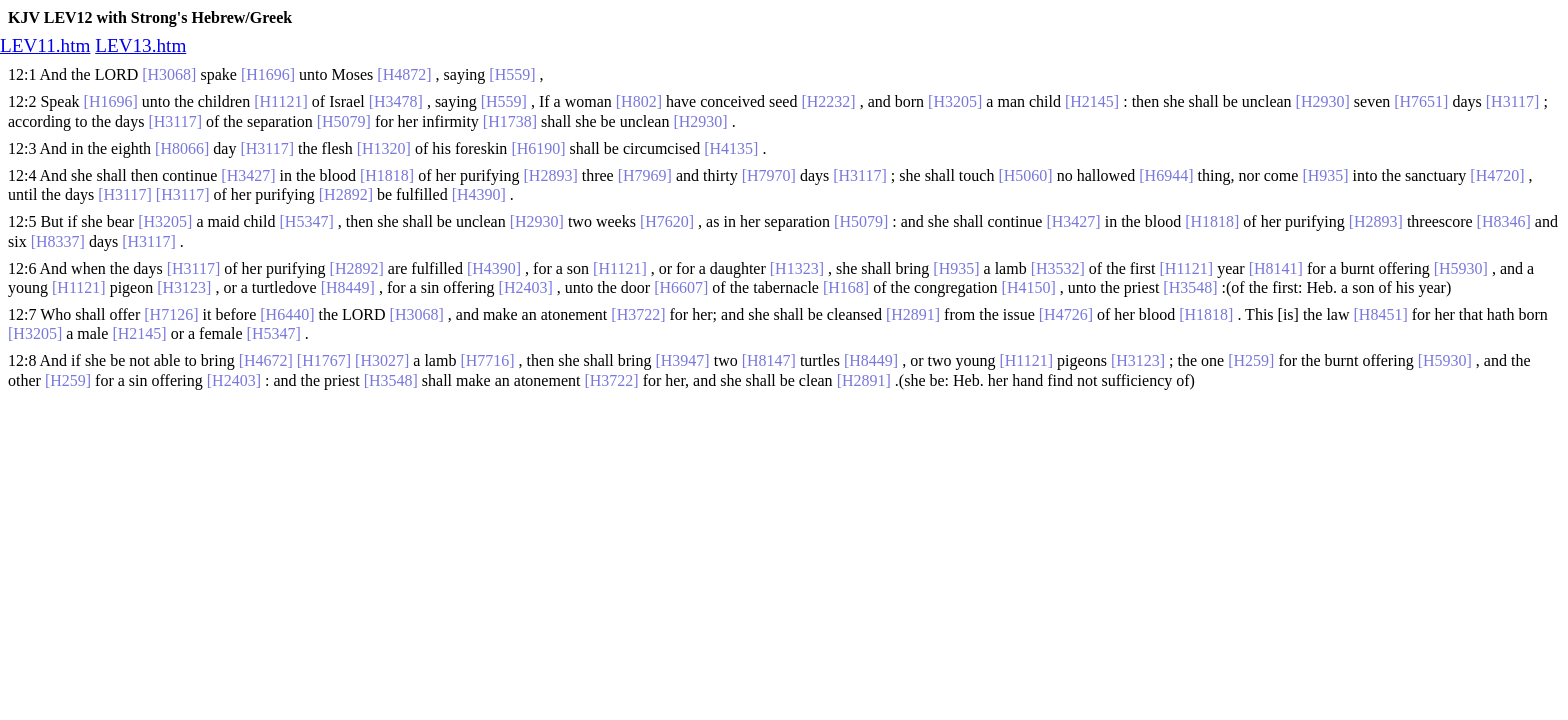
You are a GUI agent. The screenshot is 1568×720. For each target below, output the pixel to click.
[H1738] (510, 121)
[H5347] (307, 221)
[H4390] (479, 194)
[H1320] (384, 148)
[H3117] (1513, 101)
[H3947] (682, 360)
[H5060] (1025, 175)
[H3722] (638, 314)
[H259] (1251, 360)
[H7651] (1421, 101)
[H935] (1325, 175)
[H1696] (268, 74)
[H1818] (387, 175)
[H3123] (184, 287)
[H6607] (681, 287)
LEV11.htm (45, 45)
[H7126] (171, 314)
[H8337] (58, 241)
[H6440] (287, 314)
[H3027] (382, 360)
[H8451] (1381, 314)
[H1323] (797, 268)
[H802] (639, 101)
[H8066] (182, 148)
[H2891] (913, 314)
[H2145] (1092, 101)
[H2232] (828, 101)
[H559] (512, 74)
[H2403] (526, 287)
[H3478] (396, 101)
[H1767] (324, 360)
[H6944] (1166, 175)
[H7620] (667, 221)
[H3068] (169, 74)
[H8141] (1276, 268)
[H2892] (346, 194)
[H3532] (1058, 268)
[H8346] (1504, 221)
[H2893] (551, 175)
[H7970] (769, 175)
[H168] (846, 287)
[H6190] (538, 148)
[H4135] (731, 148)
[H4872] (404, 74)
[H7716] (487, 360)
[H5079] (344, 121)
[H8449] (348, 287)
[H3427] (248, 175)
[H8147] (769, 360)
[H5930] (1461, 268)
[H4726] (1066, 314)
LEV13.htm (140, 45)
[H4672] (266, 360)
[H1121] (281, 101)
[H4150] (1029, 287)
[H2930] (1323, 101)
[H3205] (955, 101)
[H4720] (1497, 175)
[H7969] (645, 175)
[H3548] (1190, 287)
